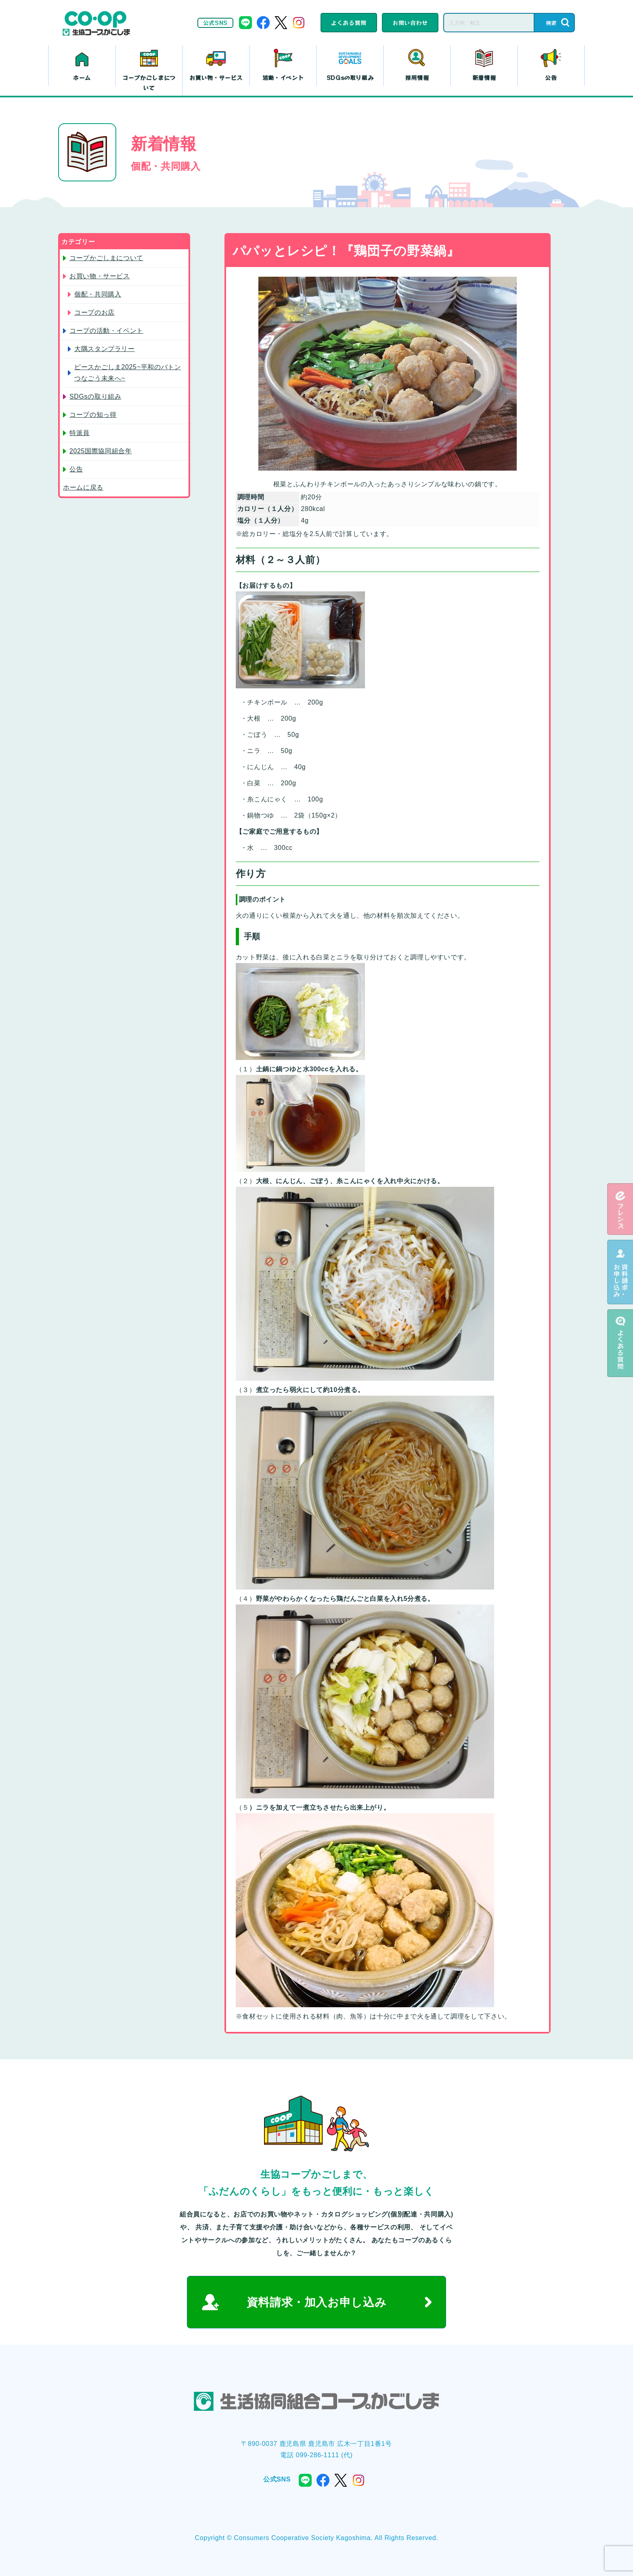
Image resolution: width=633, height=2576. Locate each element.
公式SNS (215, 23)
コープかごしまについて (149, 83)
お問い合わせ (410, 23)
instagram (298, 22)
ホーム (82, 78)
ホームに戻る (83, 487)
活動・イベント (283, 78)
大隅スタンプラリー (104, 348)
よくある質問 (349, 23)
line (245, 22)
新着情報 (484, 78)
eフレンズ (620, 1209)
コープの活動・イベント (106, 330)
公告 (551, 78)
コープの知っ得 (92, 414)
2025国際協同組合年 (100, 451)
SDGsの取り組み (350, 78)
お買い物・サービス (216, 78)
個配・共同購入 (97, 294)
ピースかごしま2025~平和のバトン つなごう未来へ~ (127, 373)
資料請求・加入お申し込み (317, 2302)
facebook (263, 22)
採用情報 (417, 78)
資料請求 (620, 1272)
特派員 (79, 432)
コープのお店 (94, 312)
